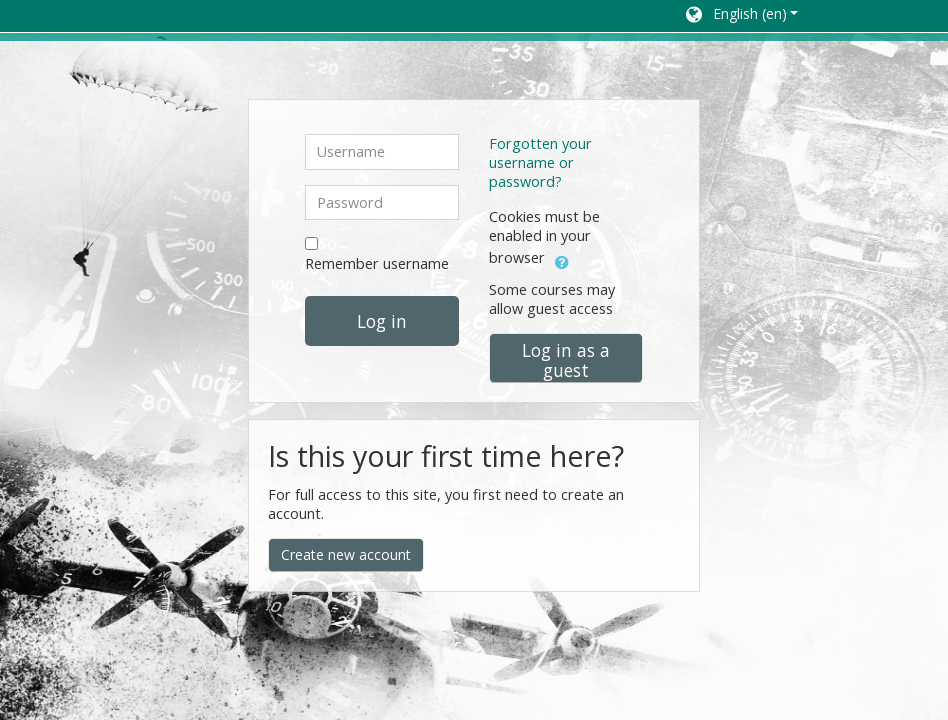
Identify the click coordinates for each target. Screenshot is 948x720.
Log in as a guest (566, 360)
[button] (740, 16)
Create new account (346, 554)
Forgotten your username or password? (540, 162)
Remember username (377, 263)
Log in (382, 321)
